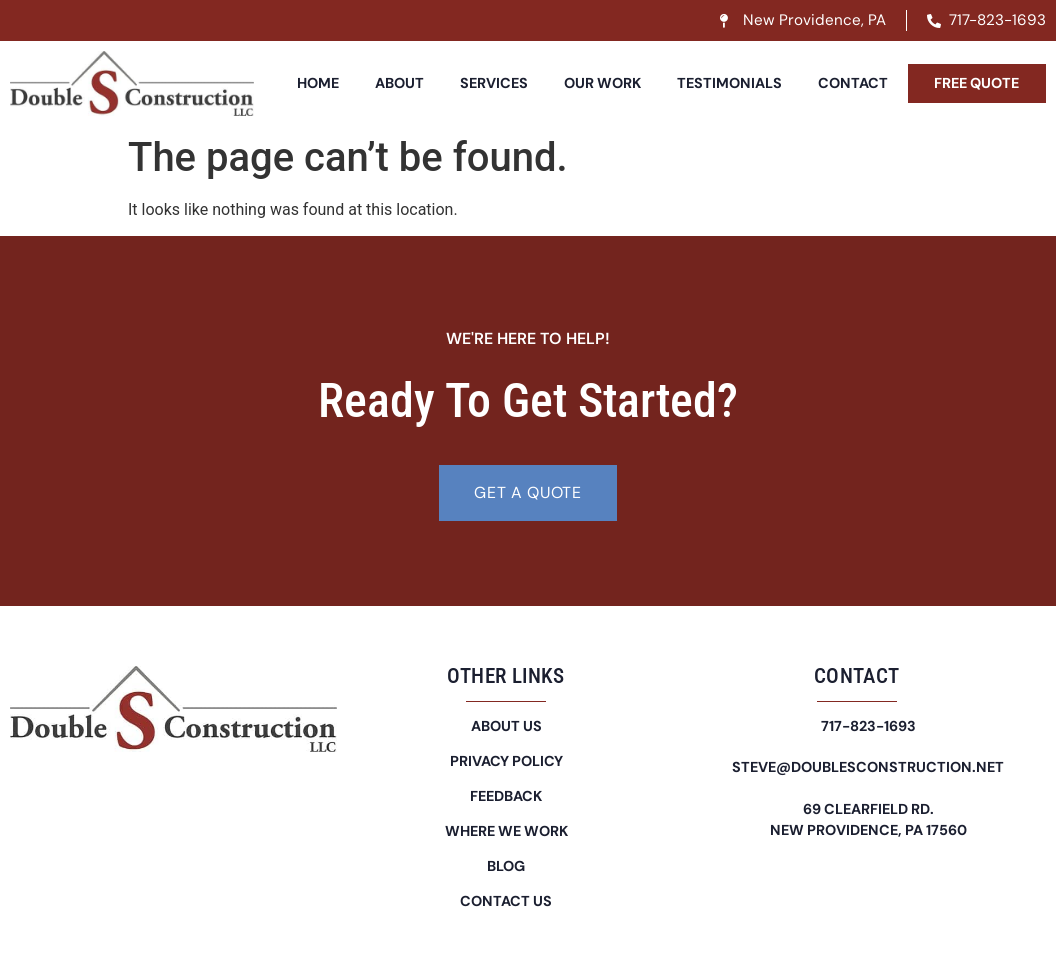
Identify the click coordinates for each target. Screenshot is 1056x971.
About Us (506, 726)
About (399, 83)
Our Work (602, 83)
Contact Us (506, 901)
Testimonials (729, 83)
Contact (853, 83)
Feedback (506, 796)
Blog (506, 866)
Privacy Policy (506, 761)
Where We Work (506, 831)
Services (494, 83)
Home (318, 83)
